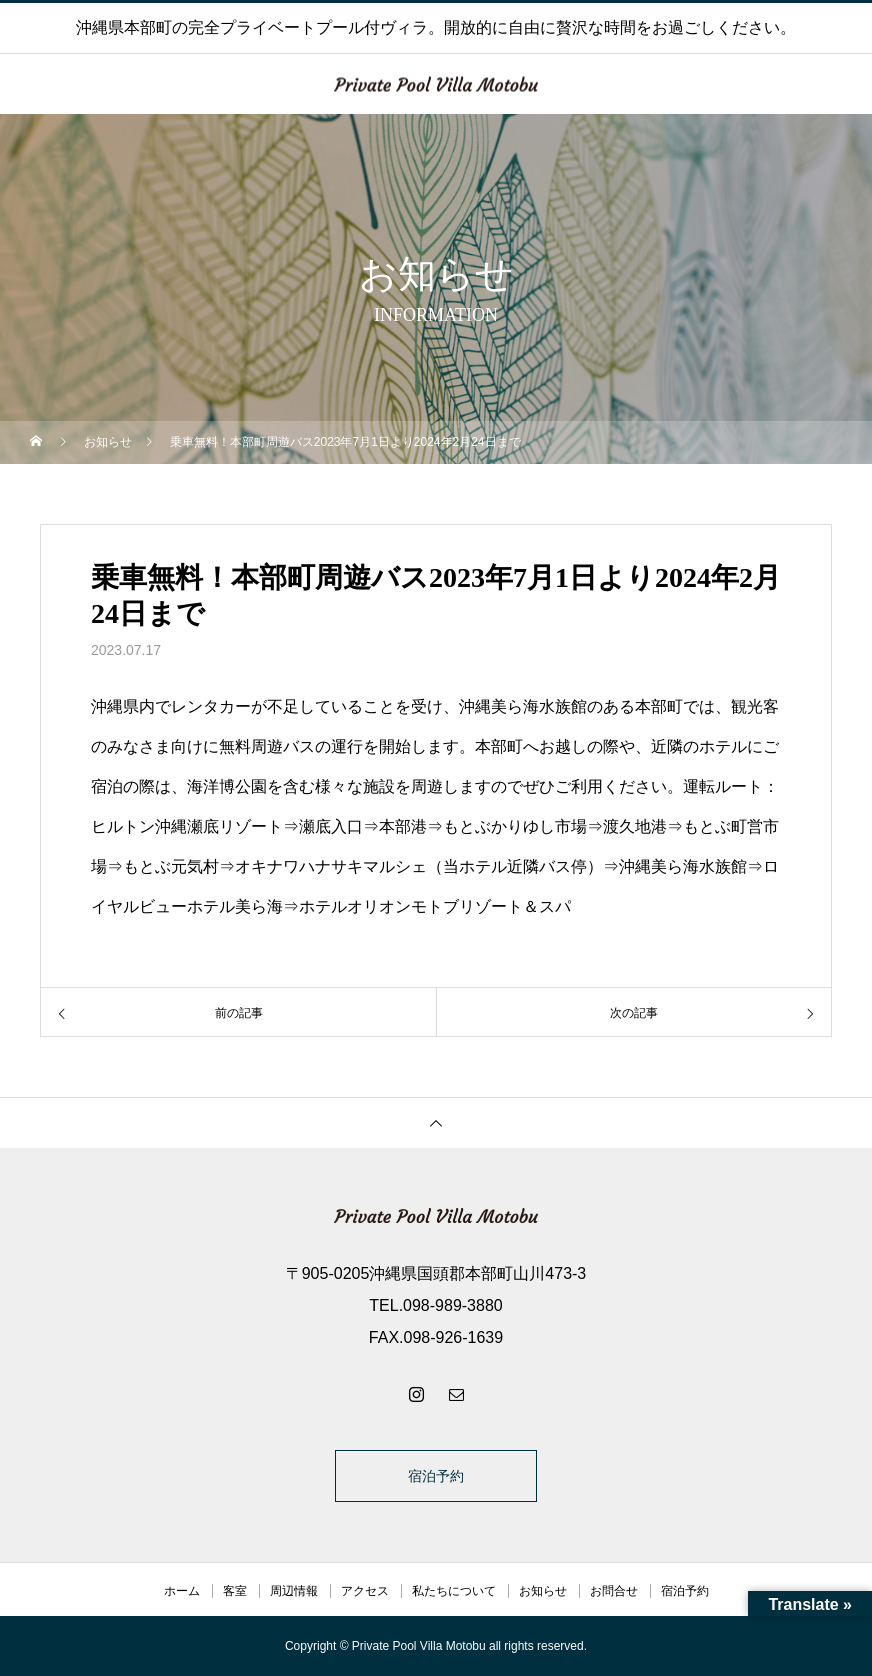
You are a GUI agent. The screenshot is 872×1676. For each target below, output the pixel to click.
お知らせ (543, 1591)
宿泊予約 (436, 1476)
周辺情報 (294, 1591)
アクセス (365, 1591)
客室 (235, 1591)
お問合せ (614, 1591)
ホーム (182, 1591)
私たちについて (454, 1591)
